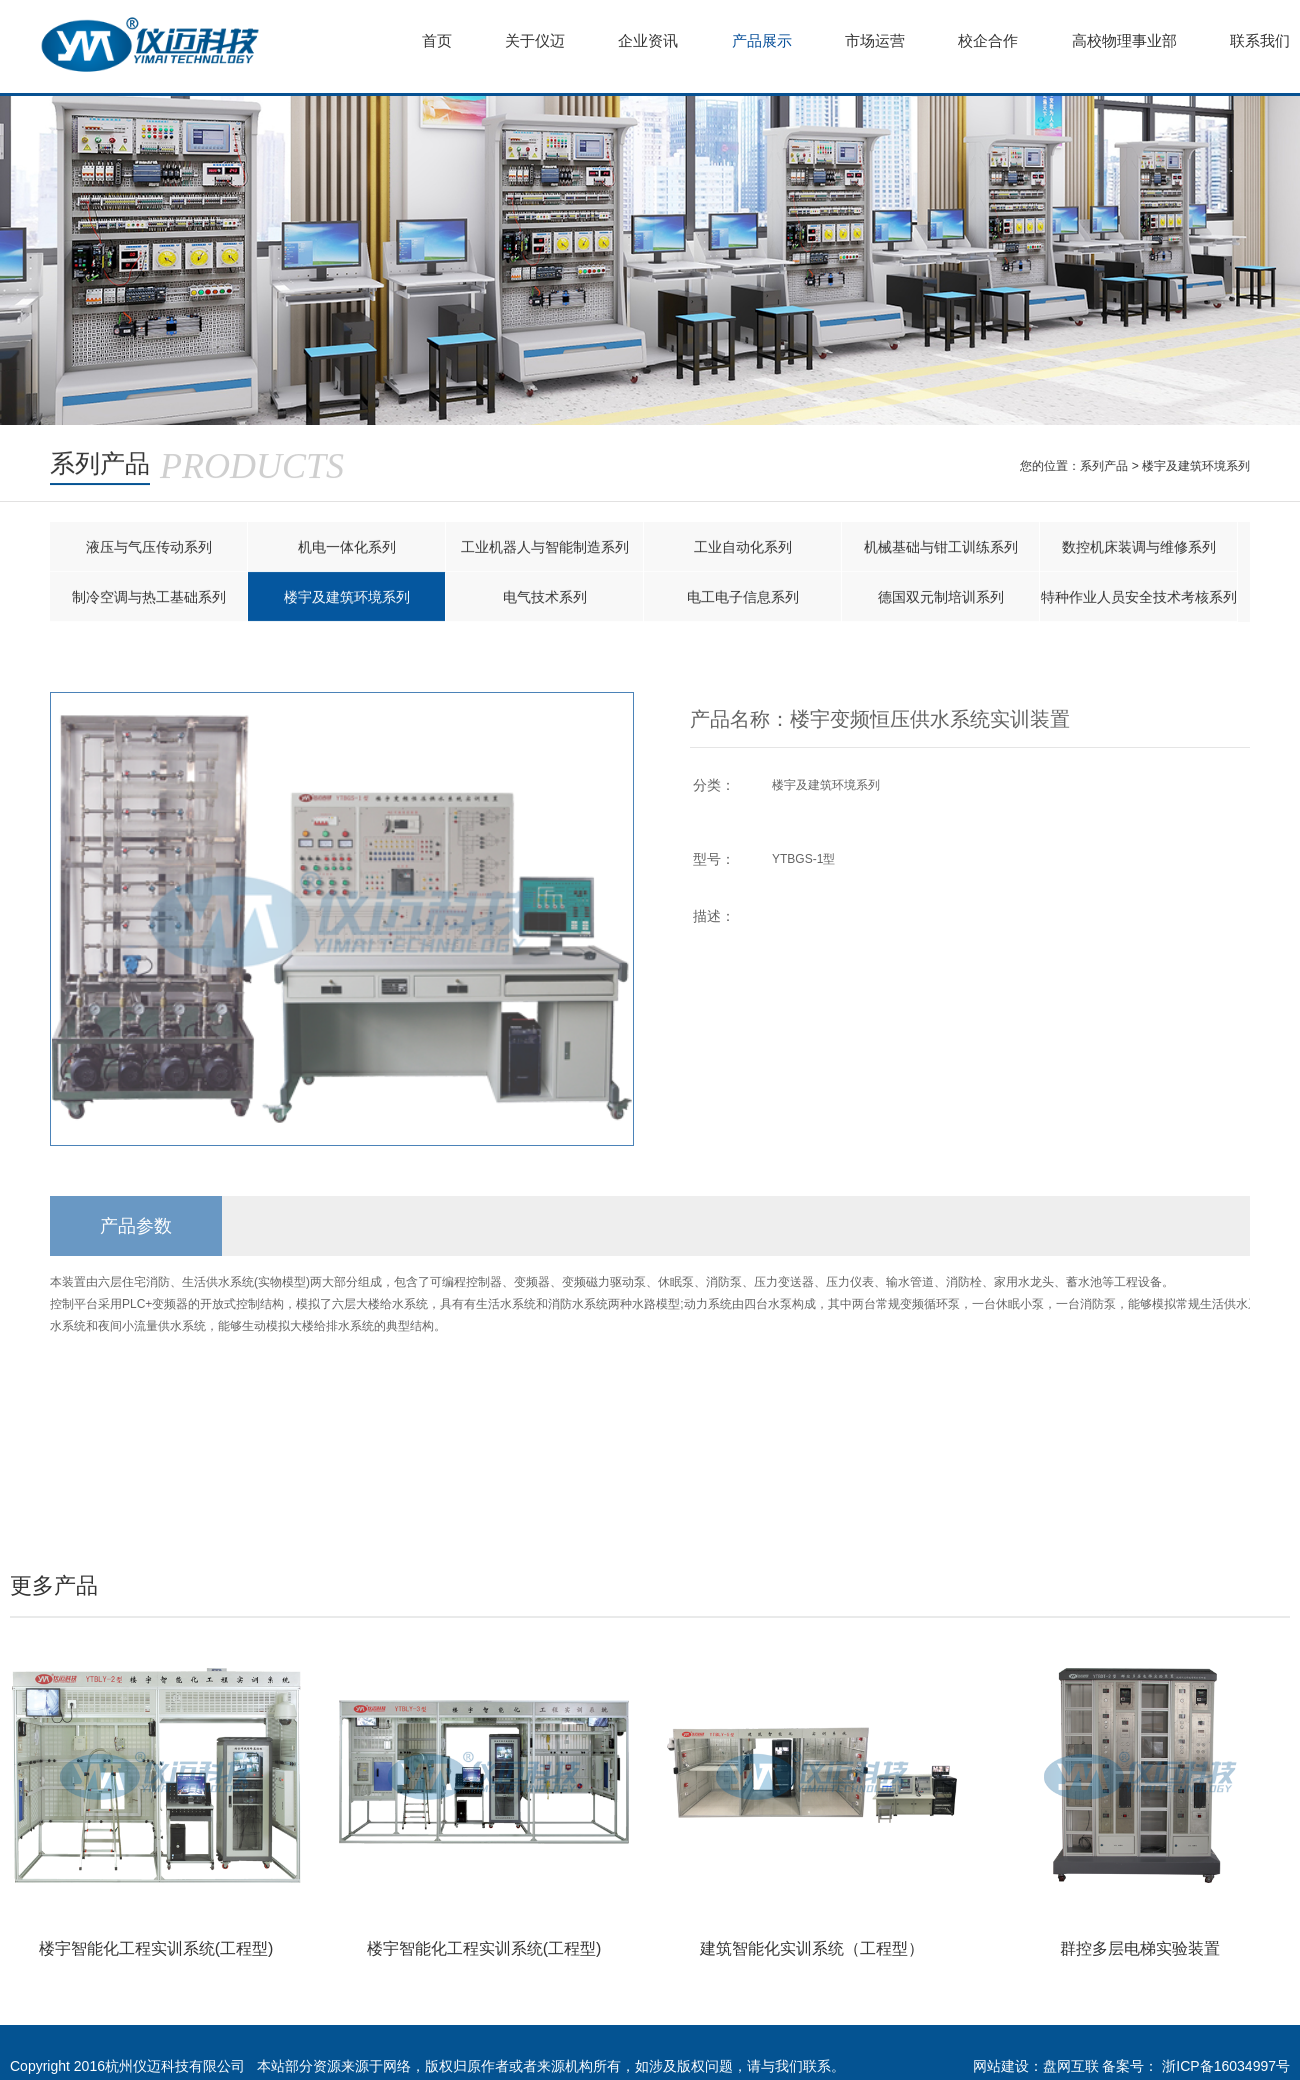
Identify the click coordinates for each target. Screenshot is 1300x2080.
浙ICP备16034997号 (1226, 2066)
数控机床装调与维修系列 (1139, 547)
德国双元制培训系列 (941, 597)
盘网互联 (1071, 2066)
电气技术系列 (545, 597)
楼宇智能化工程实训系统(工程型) (156, 1948)
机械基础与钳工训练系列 (941, 547)
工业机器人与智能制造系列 (545, 547)
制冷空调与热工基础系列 (149, 597)
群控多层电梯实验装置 (1140, 1948)
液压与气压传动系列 (149, 547)
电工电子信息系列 (743, 597)
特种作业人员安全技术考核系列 (1139, 597)
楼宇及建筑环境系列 (1197, 466)
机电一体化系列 (347, 547)
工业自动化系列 (743, 547)
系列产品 (1105, 466)
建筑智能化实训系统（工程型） (812, 1948)
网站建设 (1001, 2066)
